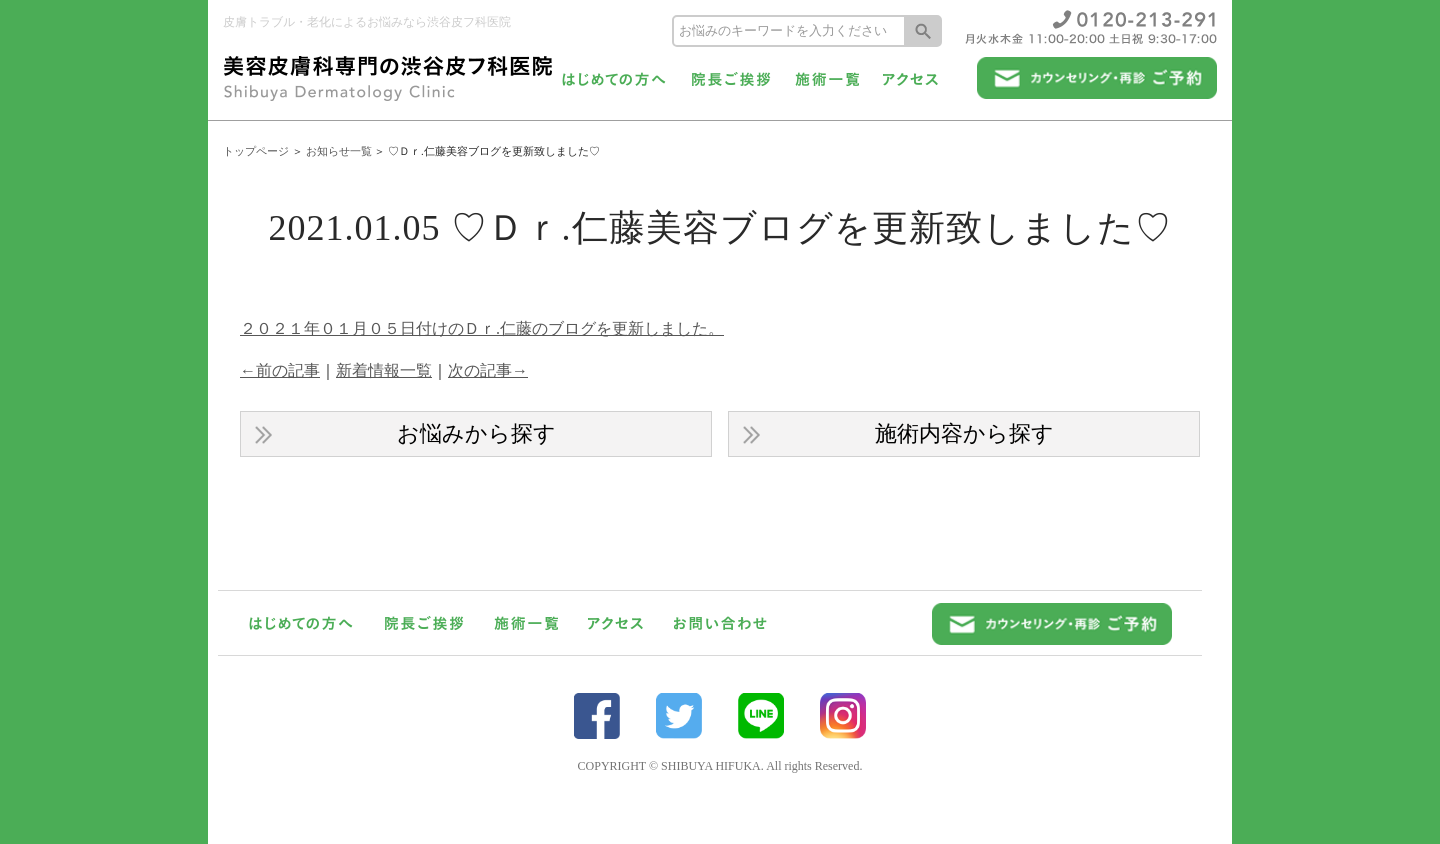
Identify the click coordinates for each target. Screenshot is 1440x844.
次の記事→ (488, 370)
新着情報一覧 (384, 370)
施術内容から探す (964, 433)
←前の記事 (280, 370)
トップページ (256, 151)
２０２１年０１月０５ (320, 328)
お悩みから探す (476, 433)
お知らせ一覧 (339, 151)
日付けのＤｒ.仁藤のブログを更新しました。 (562, 328)
